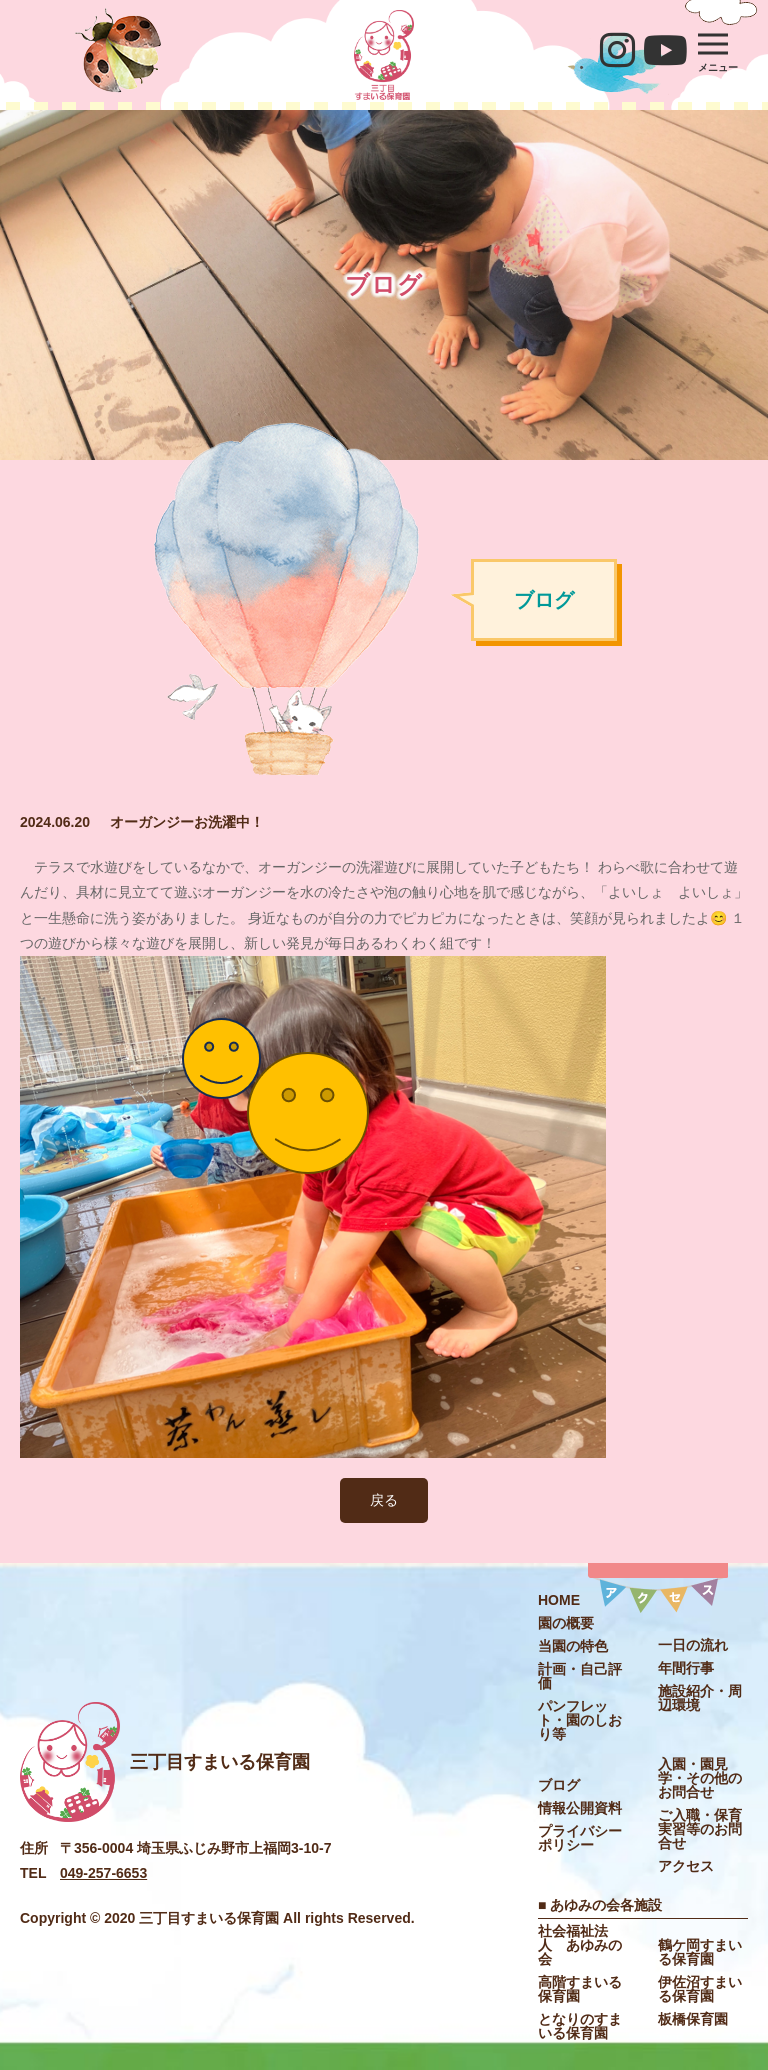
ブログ (559, 1785)
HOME (559, 1600)
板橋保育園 (693, 2019)
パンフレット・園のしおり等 (580, 1720)
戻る (384, 1500)
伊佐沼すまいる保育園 (700, 1989)
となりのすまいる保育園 (580, 2026)
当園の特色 (573, 1646)
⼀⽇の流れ (693, 1645)
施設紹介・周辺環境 (700, 1698)
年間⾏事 (686, 1668)
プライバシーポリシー (580, 1838)
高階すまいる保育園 (580, 1989)
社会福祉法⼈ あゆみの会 (580, 1945)
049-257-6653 (103, 1873)
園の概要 (566, 1623)
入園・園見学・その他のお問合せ (700, 1778)
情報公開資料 (580, 1808)
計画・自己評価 (580, 1676)
